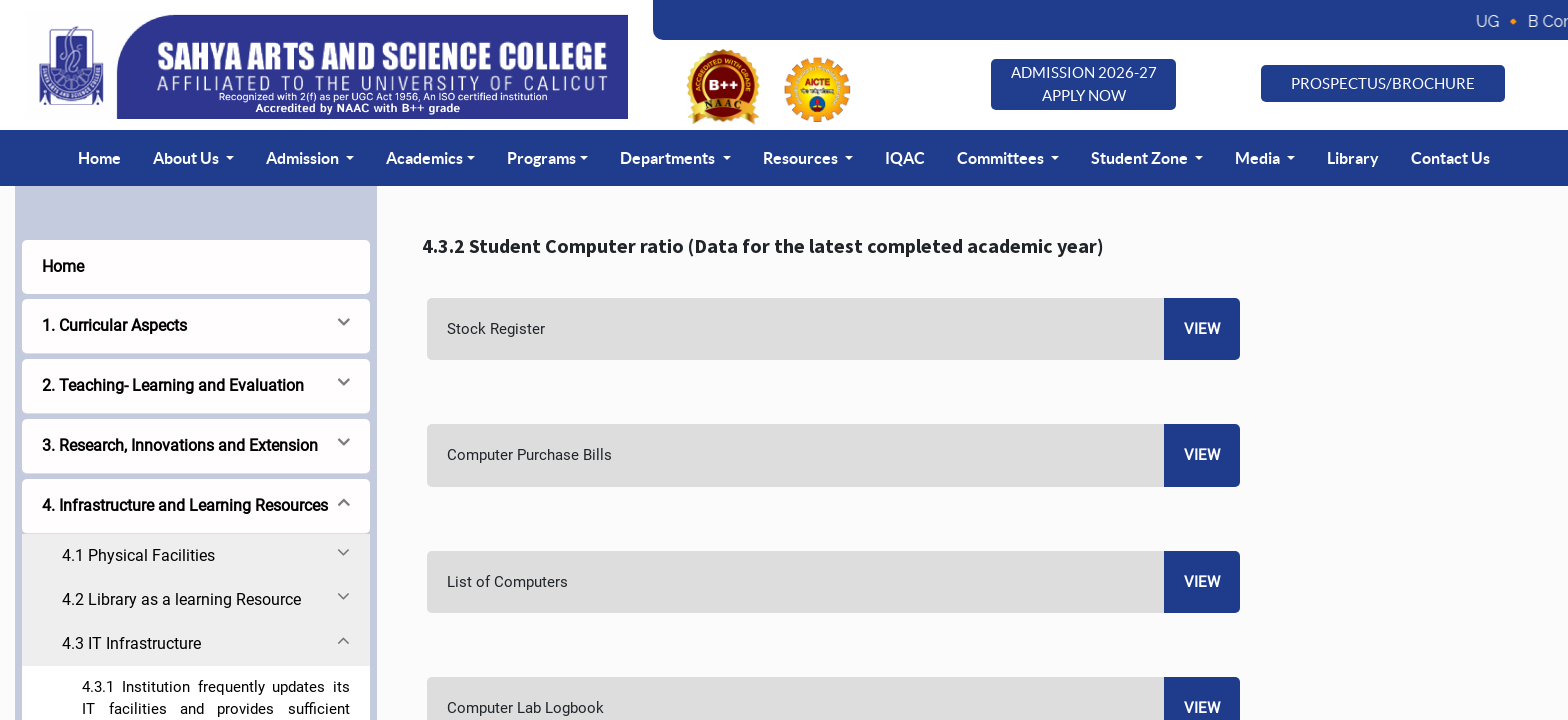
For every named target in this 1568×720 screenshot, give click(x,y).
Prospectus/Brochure (1383, 83)
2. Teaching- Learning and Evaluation (173, 385)
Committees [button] (1002, 158)
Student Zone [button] (1141, 158)
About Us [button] (187, 158)
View (1202, 329)
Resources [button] (802, 158)
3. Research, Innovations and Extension (180, 445)
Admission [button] (304, 158)
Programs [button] (541, 158)
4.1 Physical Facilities (138, 555)
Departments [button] (669, 158)
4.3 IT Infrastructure (131, 643)
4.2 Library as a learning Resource (181, 599)
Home (99, 158)
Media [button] (1259, 158)
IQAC (905, 158)
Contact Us (1450, 158)
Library (1353, 158)
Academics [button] (424, 158)
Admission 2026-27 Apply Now (1084, 84)
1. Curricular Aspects (114, 325)
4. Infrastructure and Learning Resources (185, 505)
